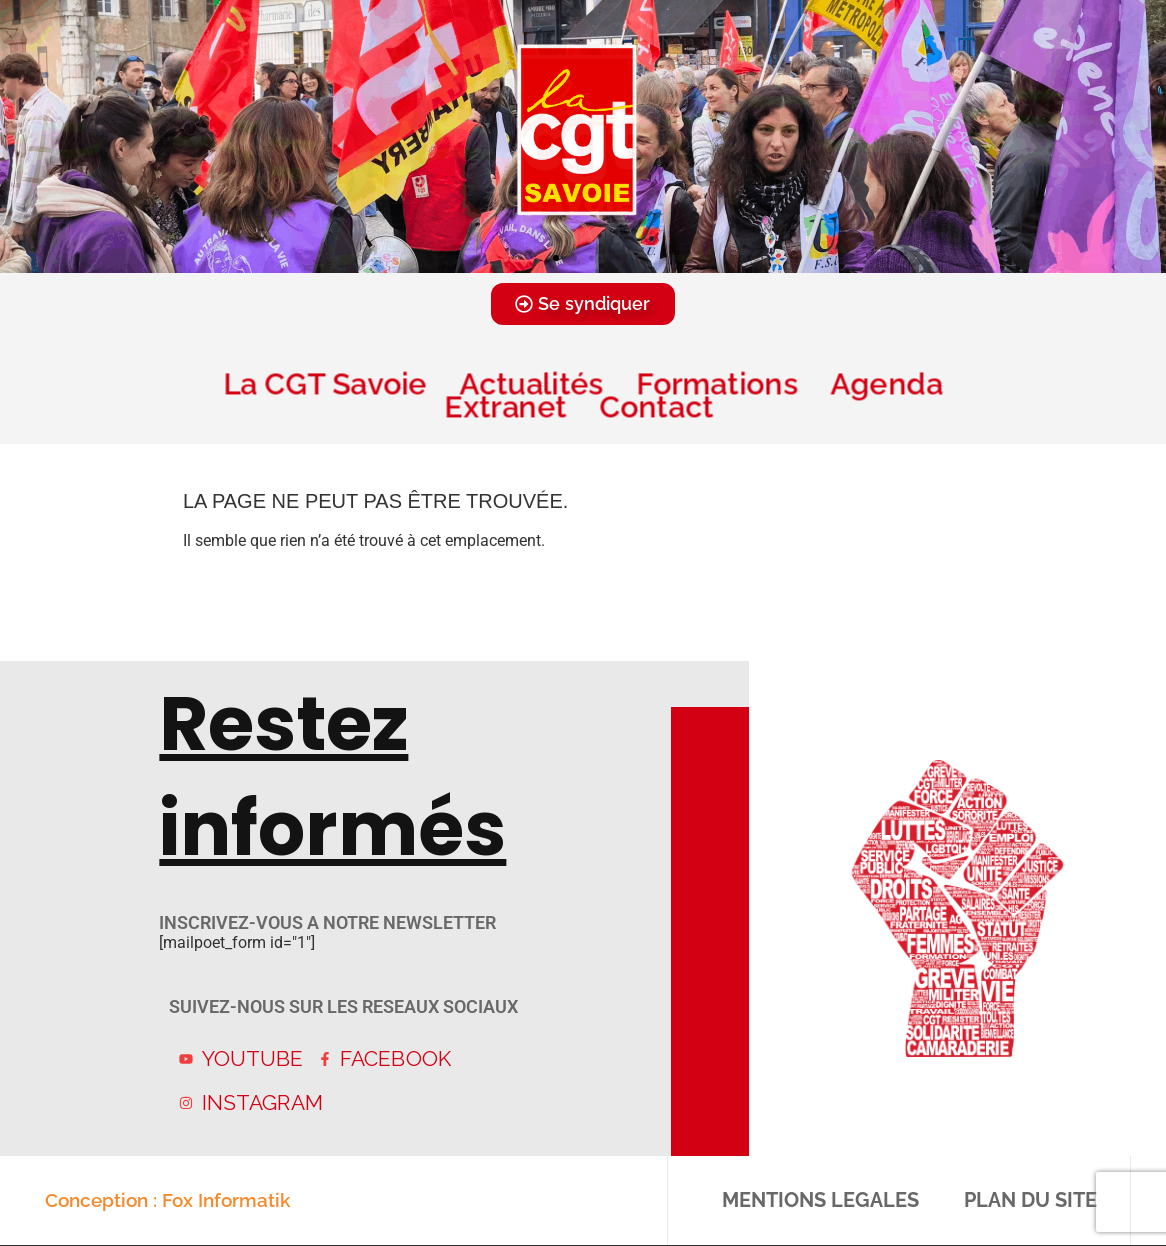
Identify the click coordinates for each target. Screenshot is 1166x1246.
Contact (660, 406)
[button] (556, 258)
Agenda (886, 383)
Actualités (531, 383)
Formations (717, 383)
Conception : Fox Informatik (167, 1200)
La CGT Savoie (325, 383)
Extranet (506, 406)
